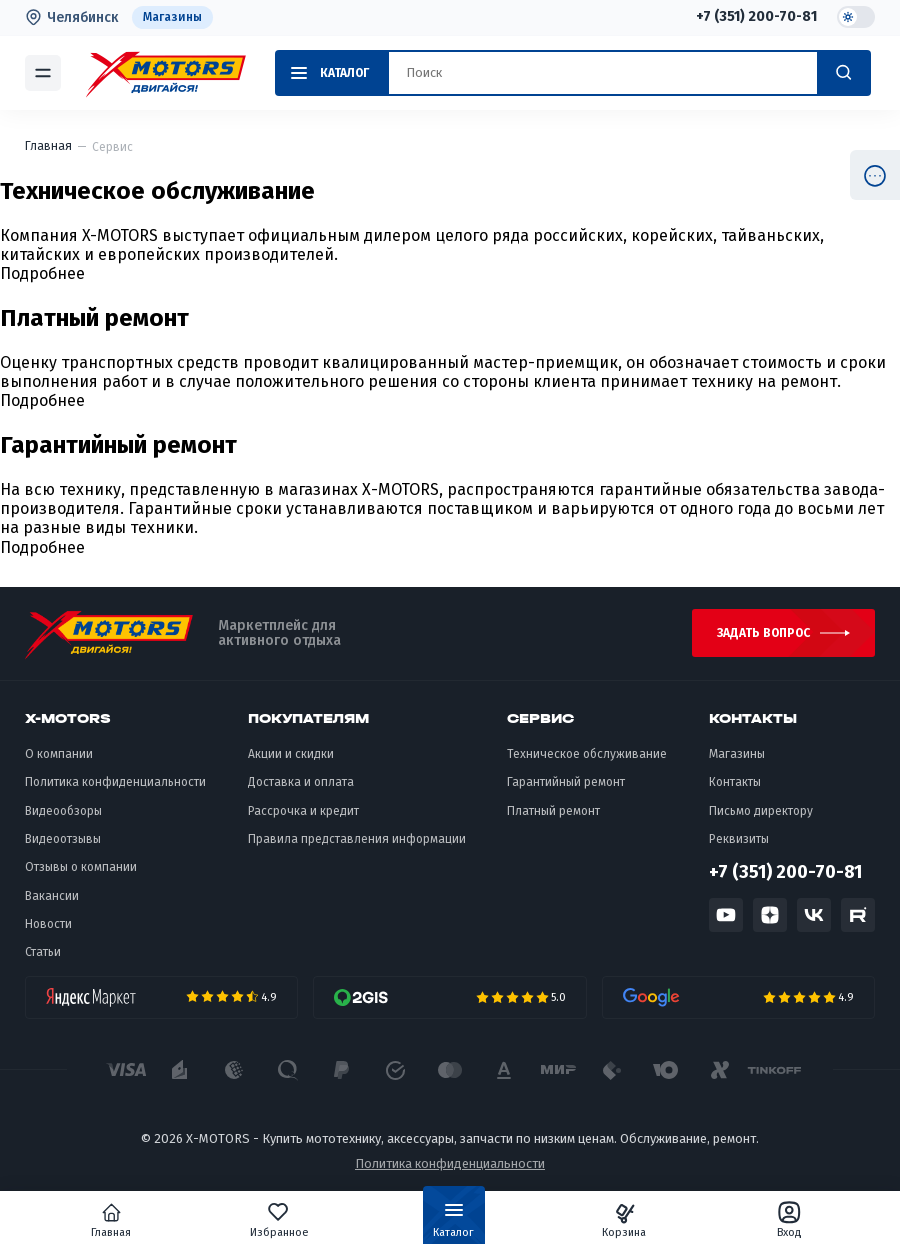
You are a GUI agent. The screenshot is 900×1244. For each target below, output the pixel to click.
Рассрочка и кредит (303, 811)
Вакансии (52, 896)
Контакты (735, 782)
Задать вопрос (763, 633)
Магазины (172, 17)
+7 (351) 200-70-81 (756, 17)
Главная (111, 1220)
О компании (59, 754)
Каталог (453, 1224)
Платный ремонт (553, 811)
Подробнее (42, 273)
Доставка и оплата (301, 782)
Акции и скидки (291, 754)
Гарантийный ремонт (566, 782)
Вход (789, 1220)
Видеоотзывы (63, 839)
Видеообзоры (63, 811)
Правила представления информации (357, 839)
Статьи (43, 952)
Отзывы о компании (81, 867)
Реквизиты (739, 839)
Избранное (279, 1220)
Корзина (624, 1220)
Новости (48, 924)
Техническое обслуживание (587, 754)
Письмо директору (761, 811)
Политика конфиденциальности (115, 782)
